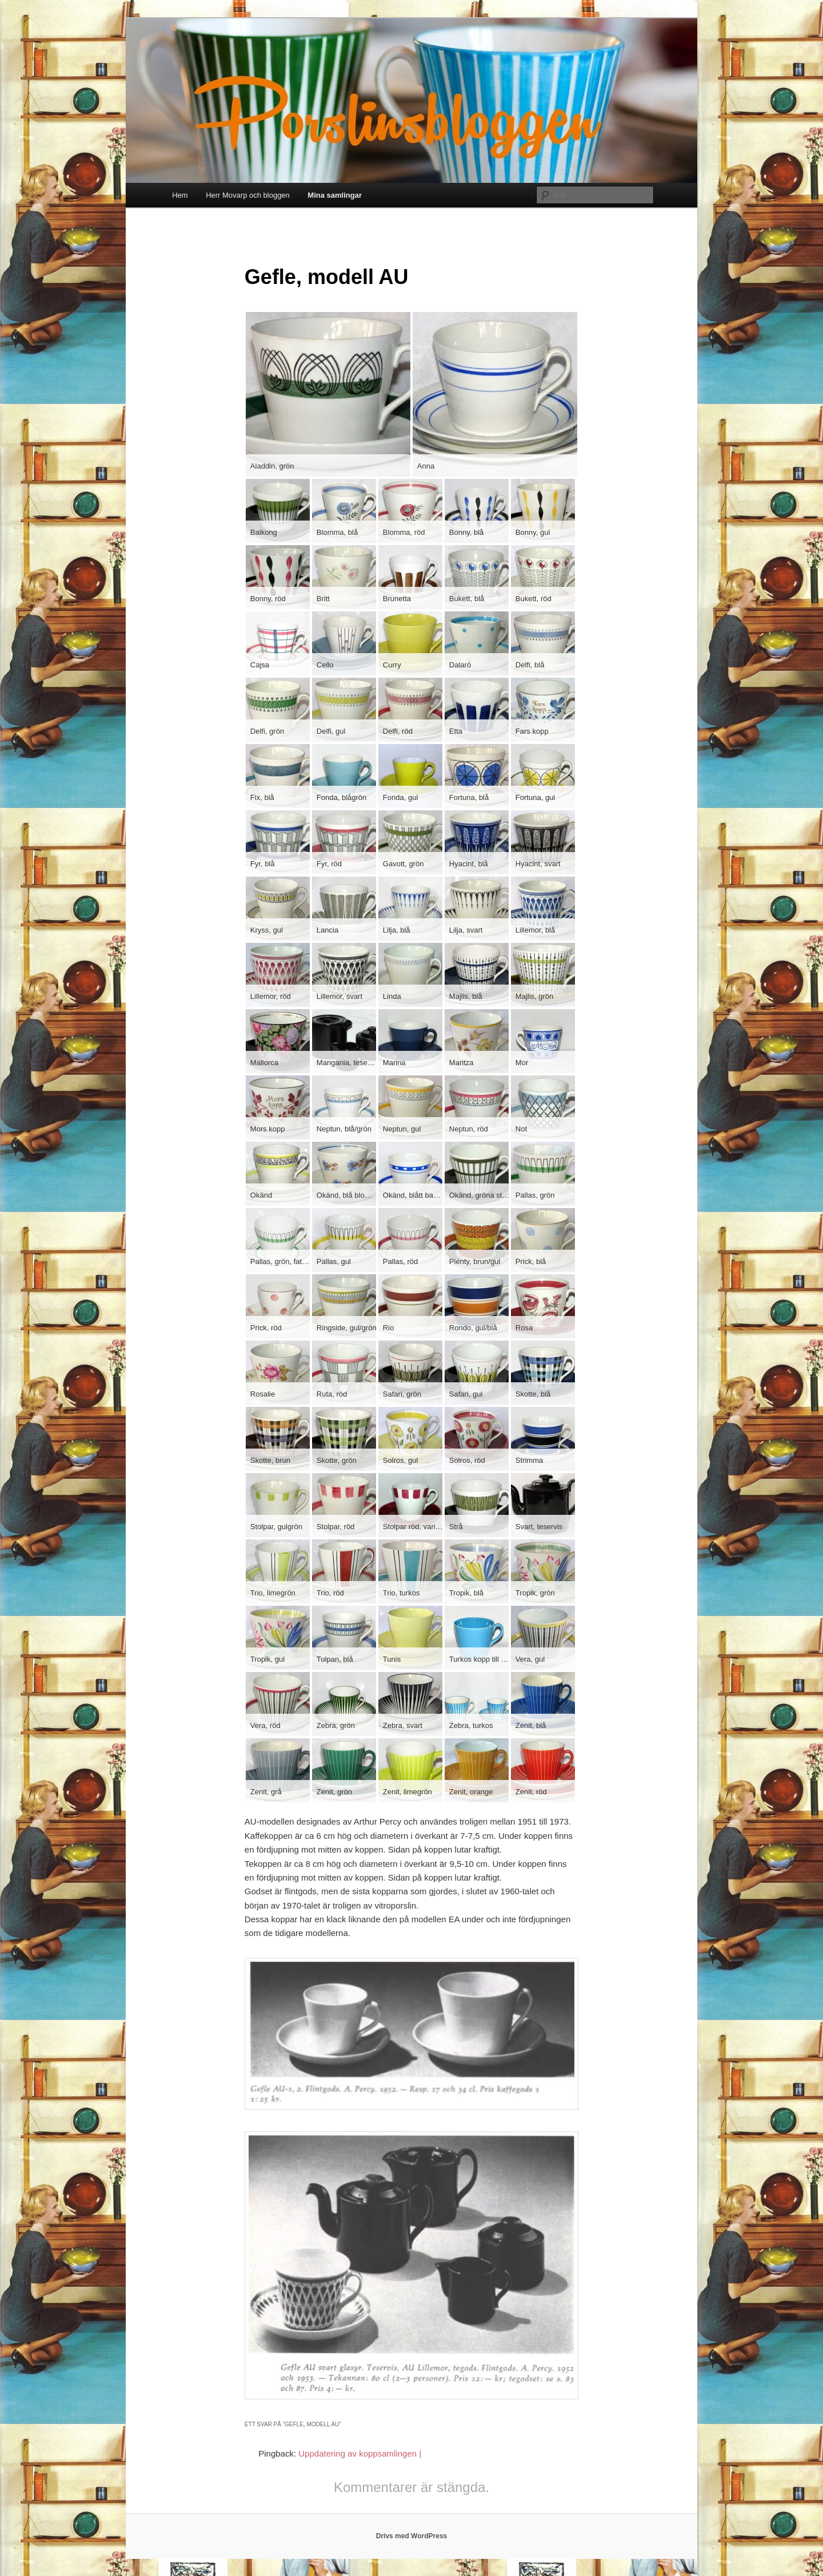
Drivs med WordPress (412, 2536)
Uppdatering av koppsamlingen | (359, 2453)
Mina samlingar (334, 195)
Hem (179, 195)
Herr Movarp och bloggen (248, 195)
